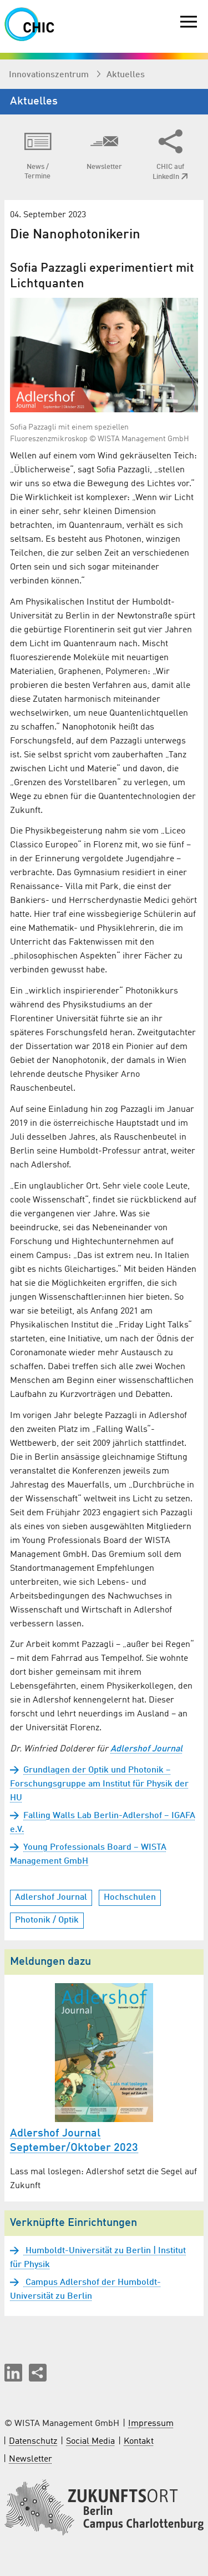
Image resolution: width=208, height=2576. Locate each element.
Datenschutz (33, 2441)
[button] (13, 2372)
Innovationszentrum (50, 75)
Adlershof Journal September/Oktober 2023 (74, 2141)
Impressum (151, 2423)
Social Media (90, 2441)
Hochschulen (130, 1897)
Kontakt (139, 2441)
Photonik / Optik (47, 1920)
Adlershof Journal (146, 1749)
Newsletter (30, 2459)
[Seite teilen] (38, 2372)
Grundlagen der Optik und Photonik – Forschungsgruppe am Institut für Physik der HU (99, 1784)
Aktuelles (125, 75)
